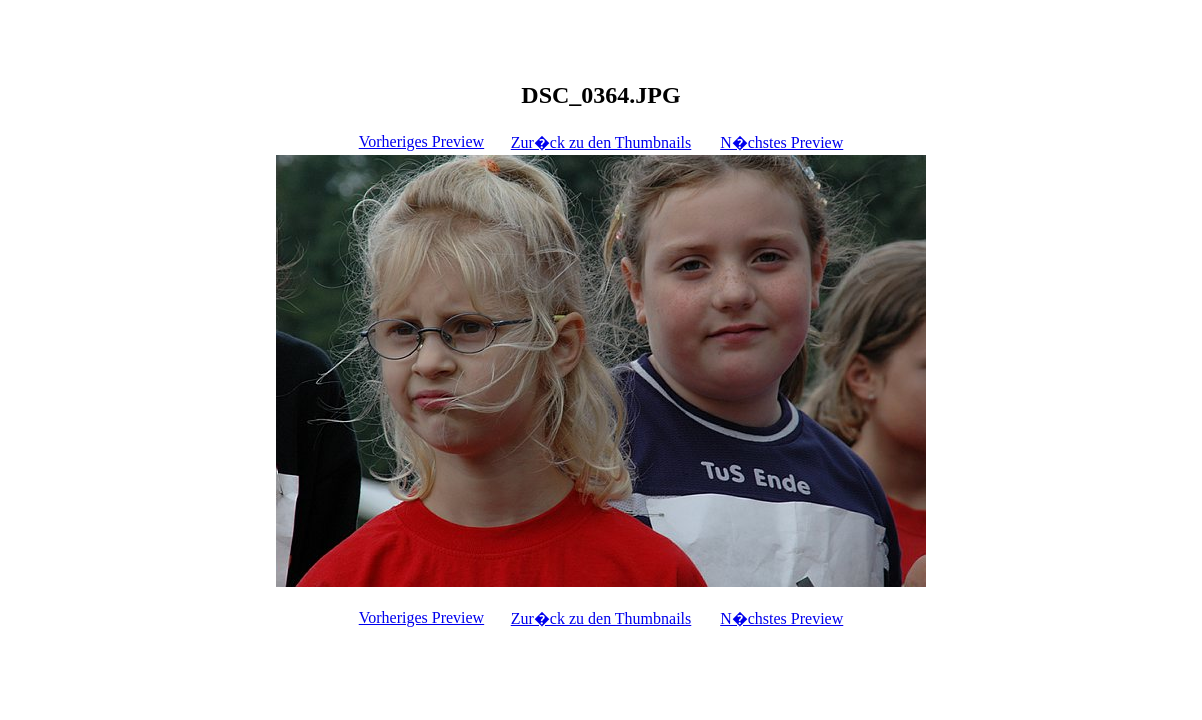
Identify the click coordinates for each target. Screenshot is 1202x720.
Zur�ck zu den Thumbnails (601, 142)
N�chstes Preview (781, 142)
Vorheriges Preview (421, 141)
